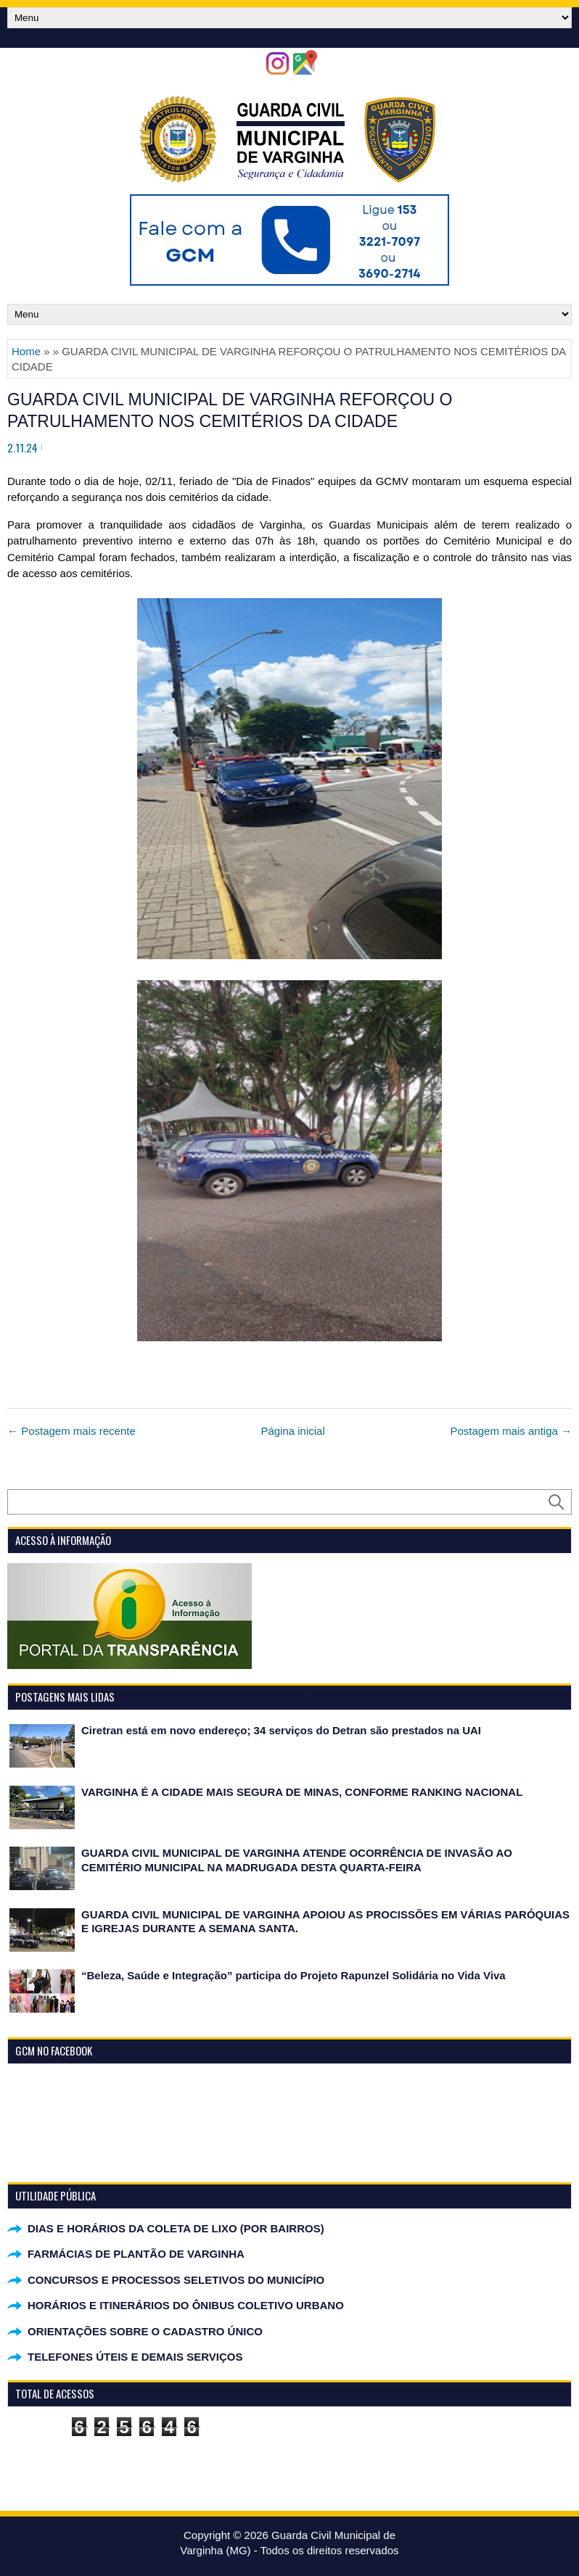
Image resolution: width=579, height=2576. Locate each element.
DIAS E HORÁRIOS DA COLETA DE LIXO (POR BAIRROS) (176, 2228)
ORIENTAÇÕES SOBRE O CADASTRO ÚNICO (145, 2331)
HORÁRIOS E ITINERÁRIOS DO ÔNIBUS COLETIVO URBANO (186, 2305)
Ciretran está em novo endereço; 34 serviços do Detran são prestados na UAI (281, 1730)
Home (26, 351)
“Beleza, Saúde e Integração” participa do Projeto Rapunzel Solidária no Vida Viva (293, 1975)
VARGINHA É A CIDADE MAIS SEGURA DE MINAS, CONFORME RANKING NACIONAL (301, 1792)
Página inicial (292, 1431)
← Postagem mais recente (71, 1431)
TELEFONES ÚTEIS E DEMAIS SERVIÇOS (135, 2357)
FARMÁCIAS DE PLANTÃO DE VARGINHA (136, 2254)
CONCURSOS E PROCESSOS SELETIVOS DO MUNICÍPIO (176, 2280)
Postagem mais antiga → (511, 1431)
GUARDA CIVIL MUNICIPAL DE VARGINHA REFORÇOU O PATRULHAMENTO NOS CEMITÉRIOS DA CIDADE (229, 410)
